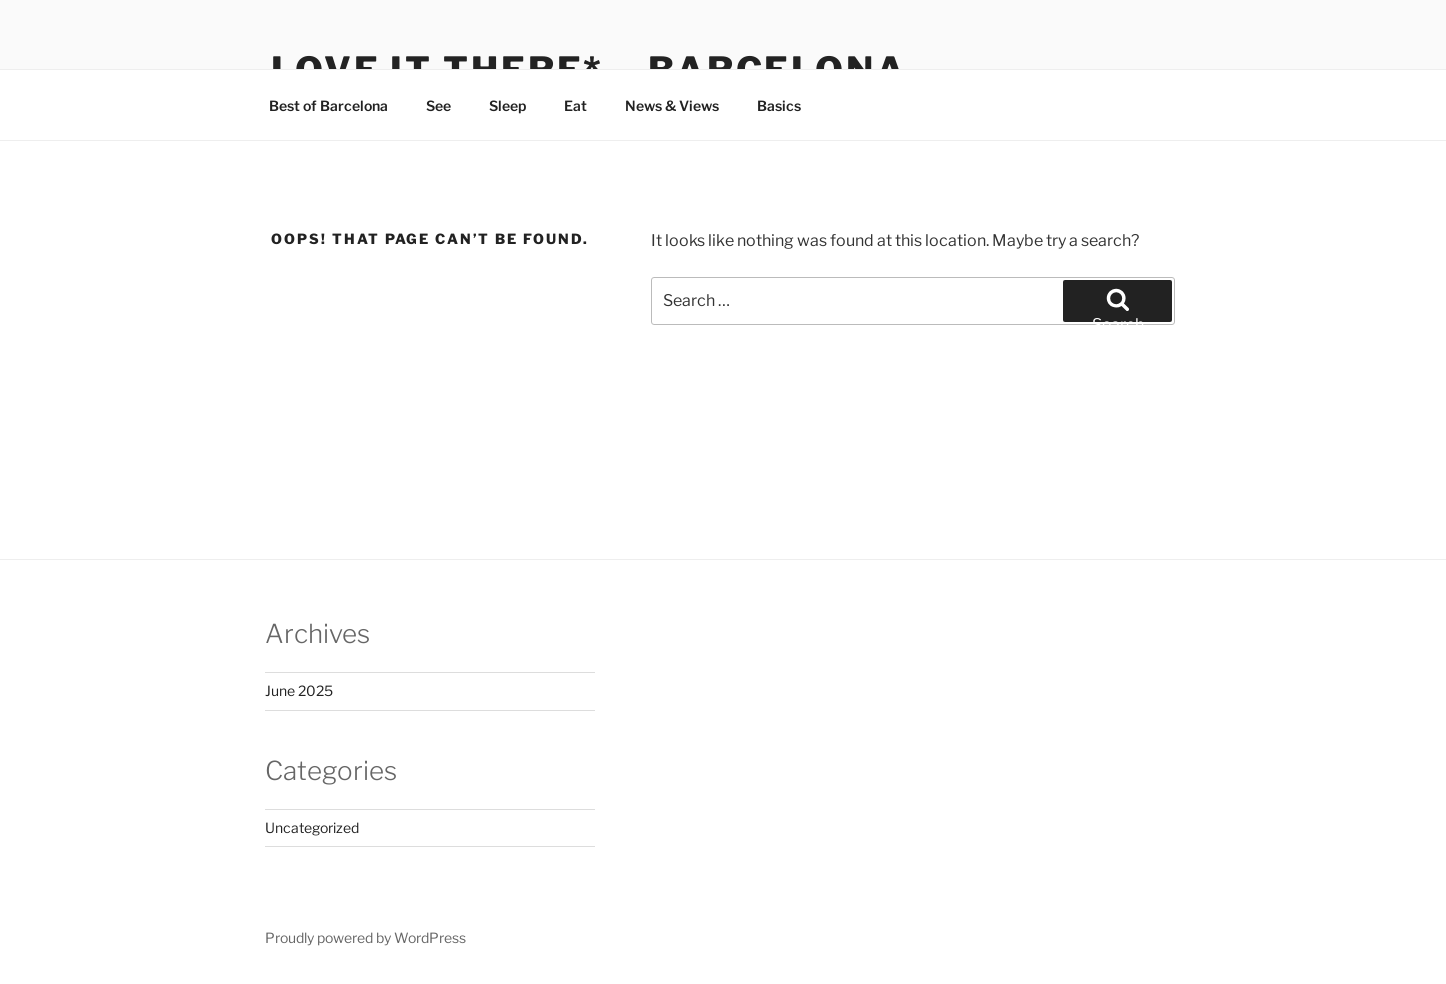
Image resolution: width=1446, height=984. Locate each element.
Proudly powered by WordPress (365, 937)
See (438, 105)
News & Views (672, 105)
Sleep (507, 105)
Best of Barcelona (328, 105)
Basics (779, 105)
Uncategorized (312, 827)
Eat (575, 105)
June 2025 (299, 690)
